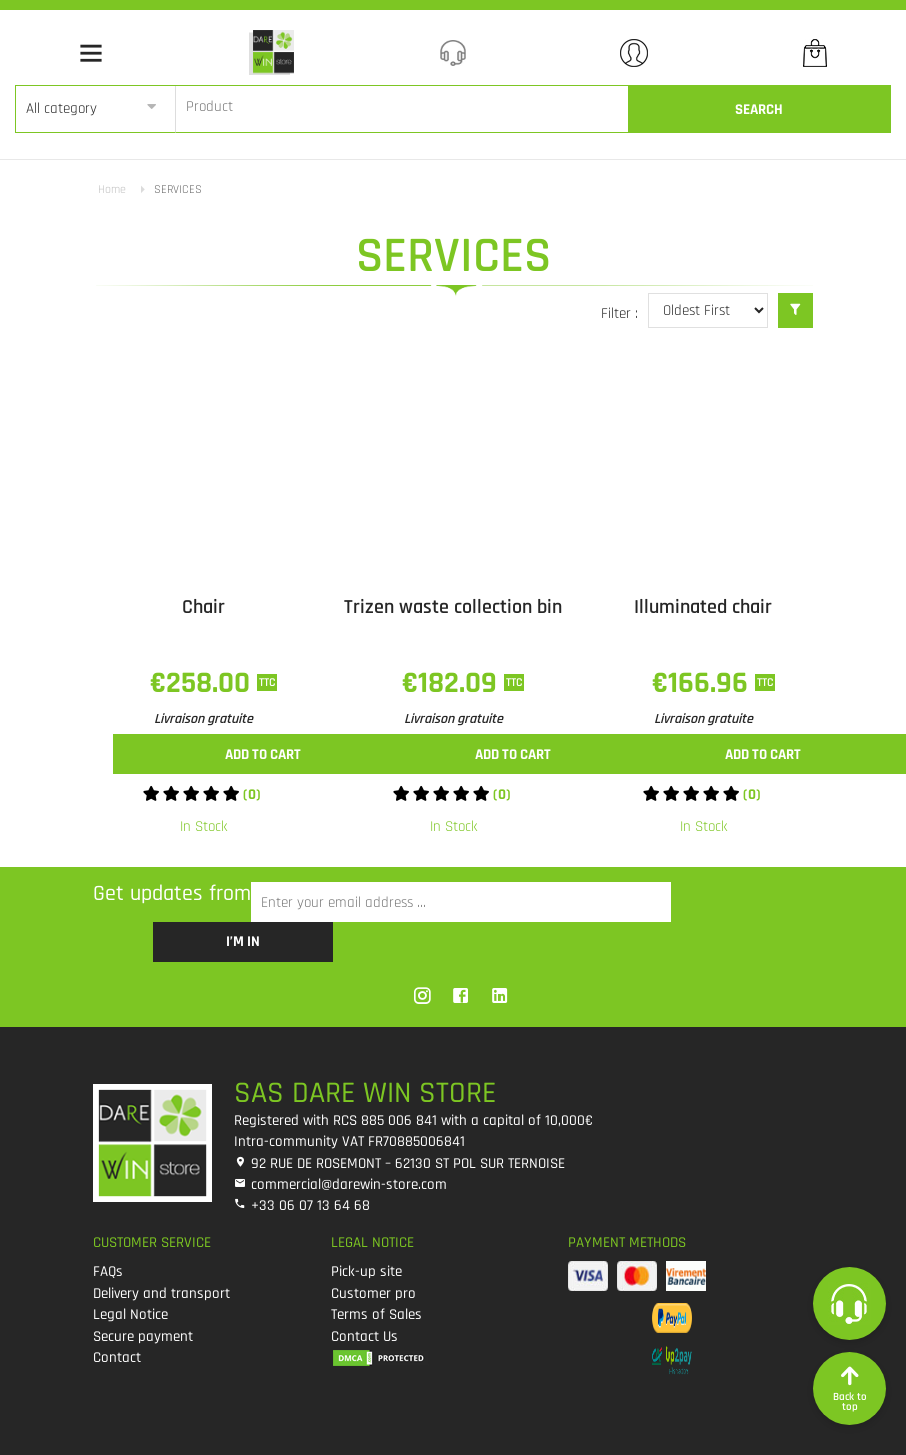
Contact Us (364, 1336)
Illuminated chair (703, 607)
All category (61, 108)
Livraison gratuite (203, 719)
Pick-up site (366, 1271)
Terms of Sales (376, 1314)
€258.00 (203, 683)
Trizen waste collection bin (453, 607)
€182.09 (453, 683)
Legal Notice (130, 1314)
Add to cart (263, 754)
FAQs (108, 1271)
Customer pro (373, 1293)
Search (759, 109)
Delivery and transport (161, 1293)
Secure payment (143, 1336)
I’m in (243, 941)
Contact (117, 1357)
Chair (203, 607)
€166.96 (703, 683)
